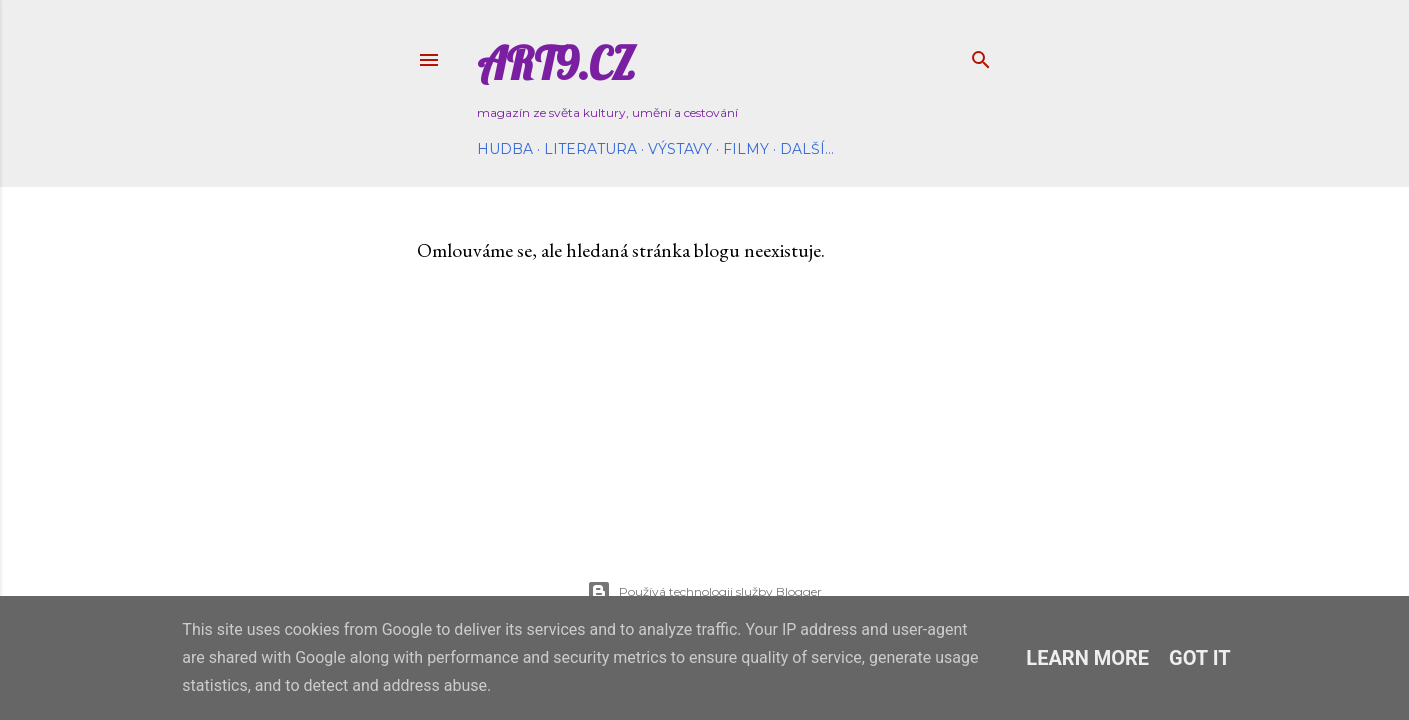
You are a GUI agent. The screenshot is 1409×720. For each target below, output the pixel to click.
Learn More (1087, 658)
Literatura (590, 149)
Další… (807, 149)
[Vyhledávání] (981, 55)
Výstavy (680, 149)
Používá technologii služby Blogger (704, 592)
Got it (1200, 658)
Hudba (505, 149)
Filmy (746, 149)
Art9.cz (556, 63)
